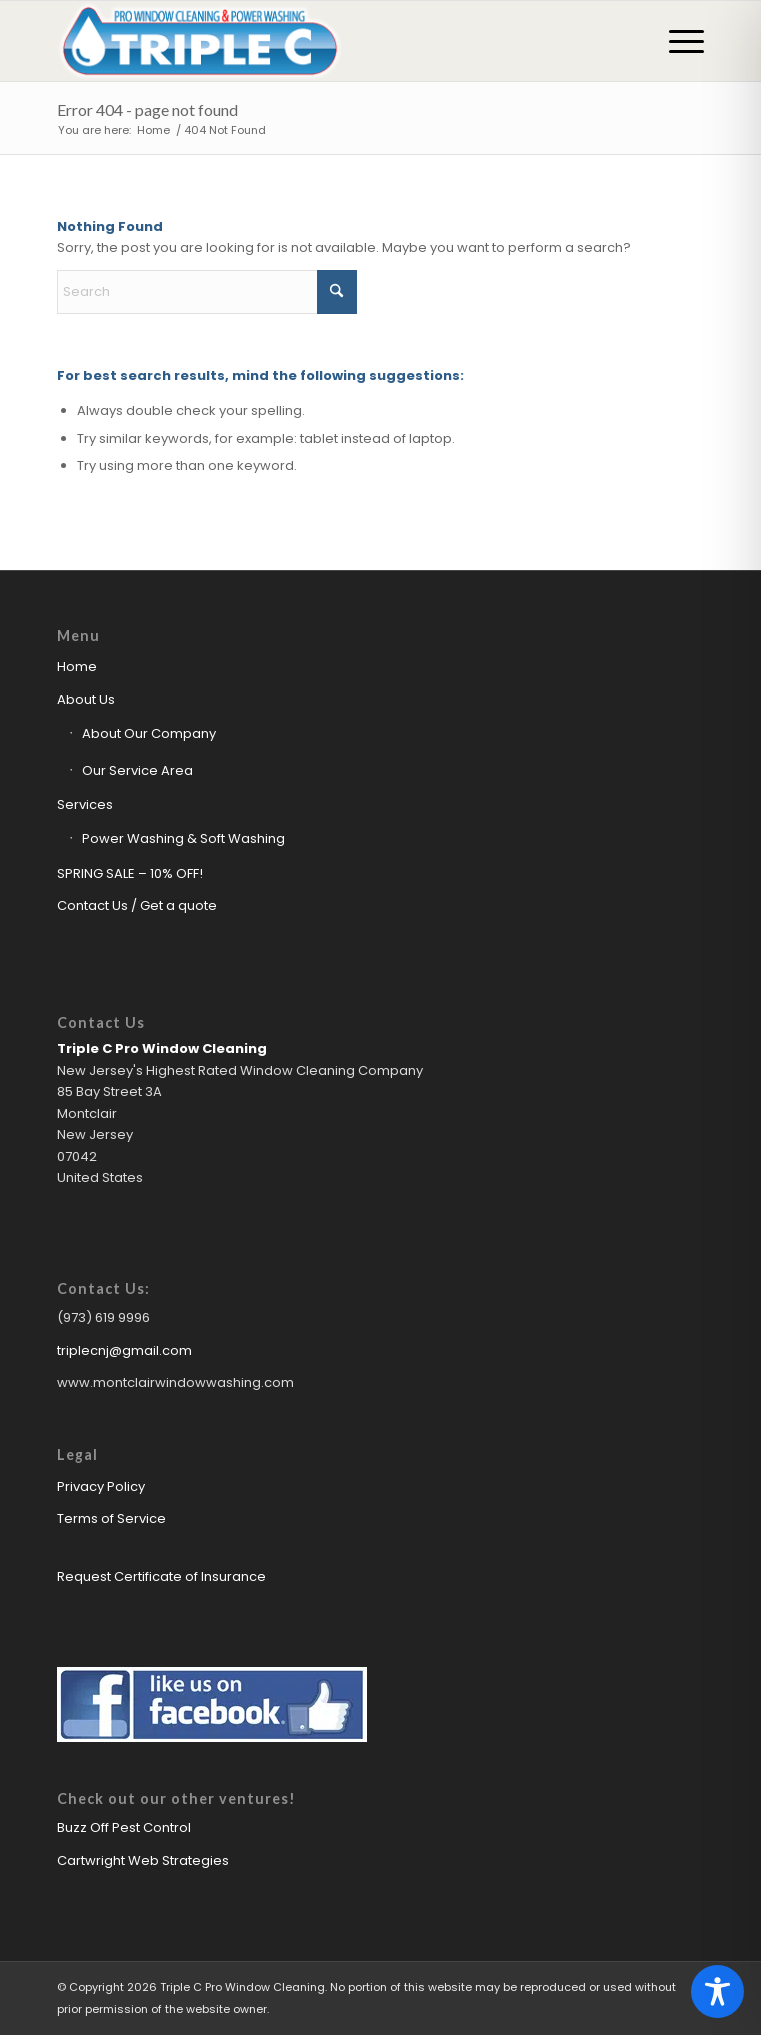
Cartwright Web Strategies (143, 1860)
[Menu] (676, 41)
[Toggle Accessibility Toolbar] (717, 1991)
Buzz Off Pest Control (124, 1827)
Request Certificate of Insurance (161, 1576)
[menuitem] (676, 41)
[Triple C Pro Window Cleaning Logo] (315, 41)
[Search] (207, 292)
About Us (86, 699)
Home (77, 666)
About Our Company (149, 733)
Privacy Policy (101, 1486)
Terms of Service (111, 1518)
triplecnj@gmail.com (124, 1350)
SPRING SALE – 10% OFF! (130, 873)
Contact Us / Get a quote (137, 905)
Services (85, 804)
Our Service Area (137, 770)
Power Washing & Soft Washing (183, 838)
